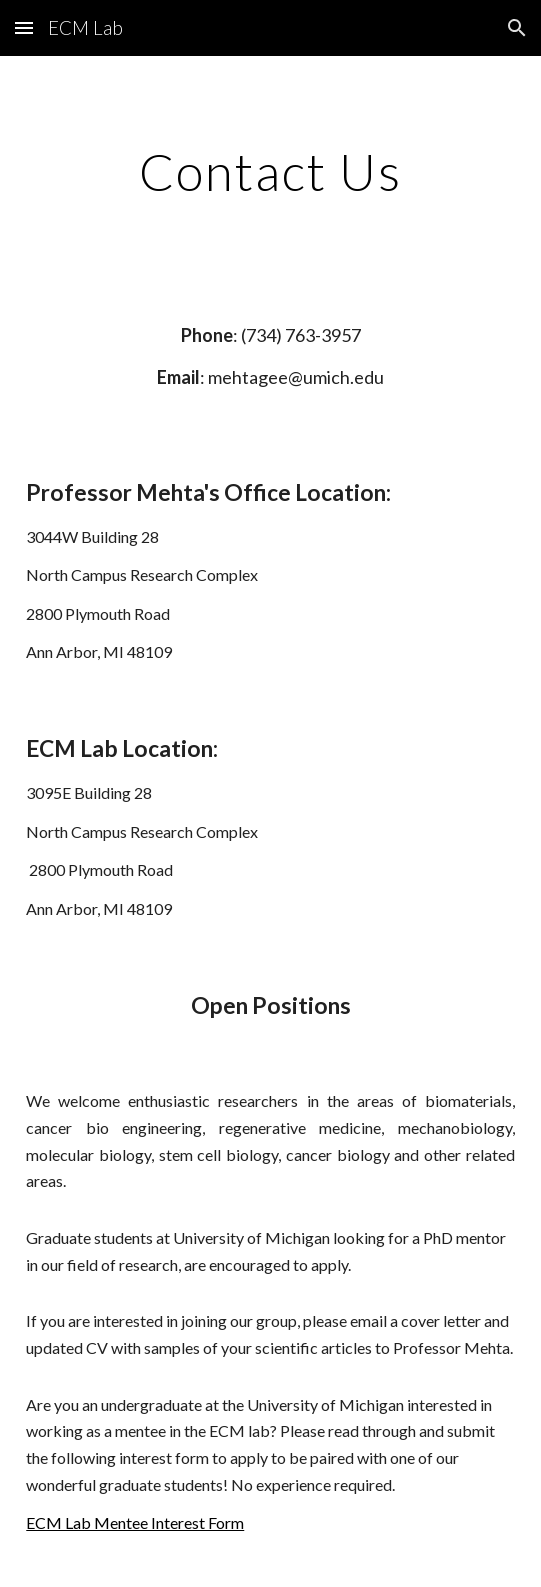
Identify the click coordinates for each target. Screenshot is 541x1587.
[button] (24, 27)
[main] (270, 172)
